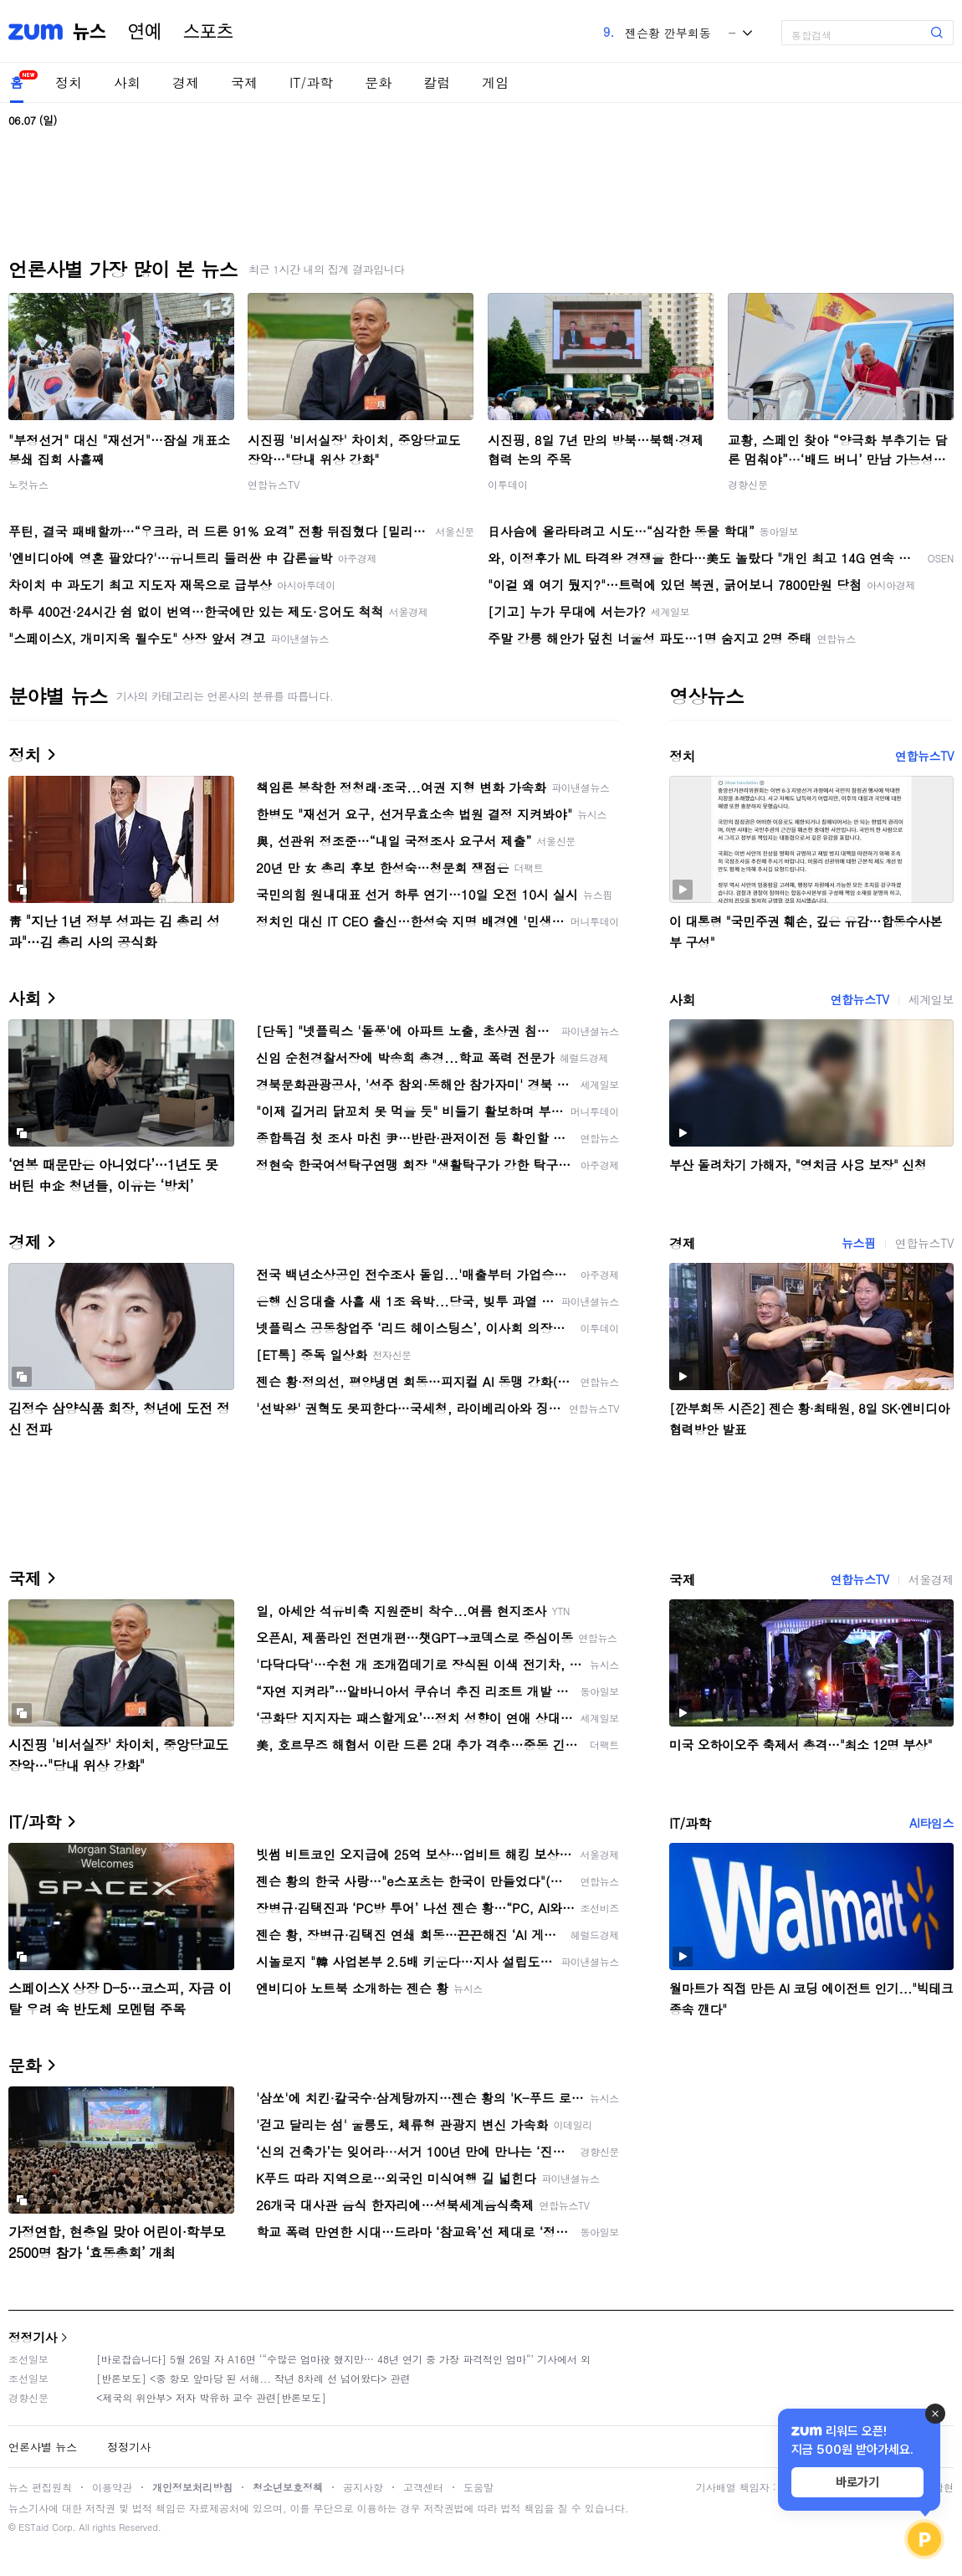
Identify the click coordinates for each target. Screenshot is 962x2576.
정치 (68, 82)
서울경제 (931, 1579)
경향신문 (748, 484)
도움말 (478, 2487)
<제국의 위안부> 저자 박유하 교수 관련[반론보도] (211, 2397)
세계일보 (931, 999)
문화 (378, 82)
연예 (144, 32)
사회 (127, 82)
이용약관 (112, 2487)
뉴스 (89, 32)
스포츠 (208, 32)
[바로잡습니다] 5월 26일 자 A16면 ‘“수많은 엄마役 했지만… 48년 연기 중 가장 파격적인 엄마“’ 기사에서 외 (343, 2359)
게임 (495, 82)
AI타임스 (931, 1822)
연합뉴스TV (273, 484)
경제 (185, 82)
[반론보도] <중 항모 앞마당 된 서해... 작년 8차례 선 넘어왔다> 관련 (253, 2378)
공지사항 (363, 2487)
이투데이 (508, 484)
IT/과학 (311, 82)
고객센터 (423, 2487)
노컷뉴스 (28, 484)
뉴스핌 (859, 1242)
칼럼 (436, 82)
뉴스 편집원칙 (40, 2487)
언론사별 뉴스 (42, 2447)
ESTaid (33, 2527)
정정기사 (32, 2337)
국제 (244, 82)
